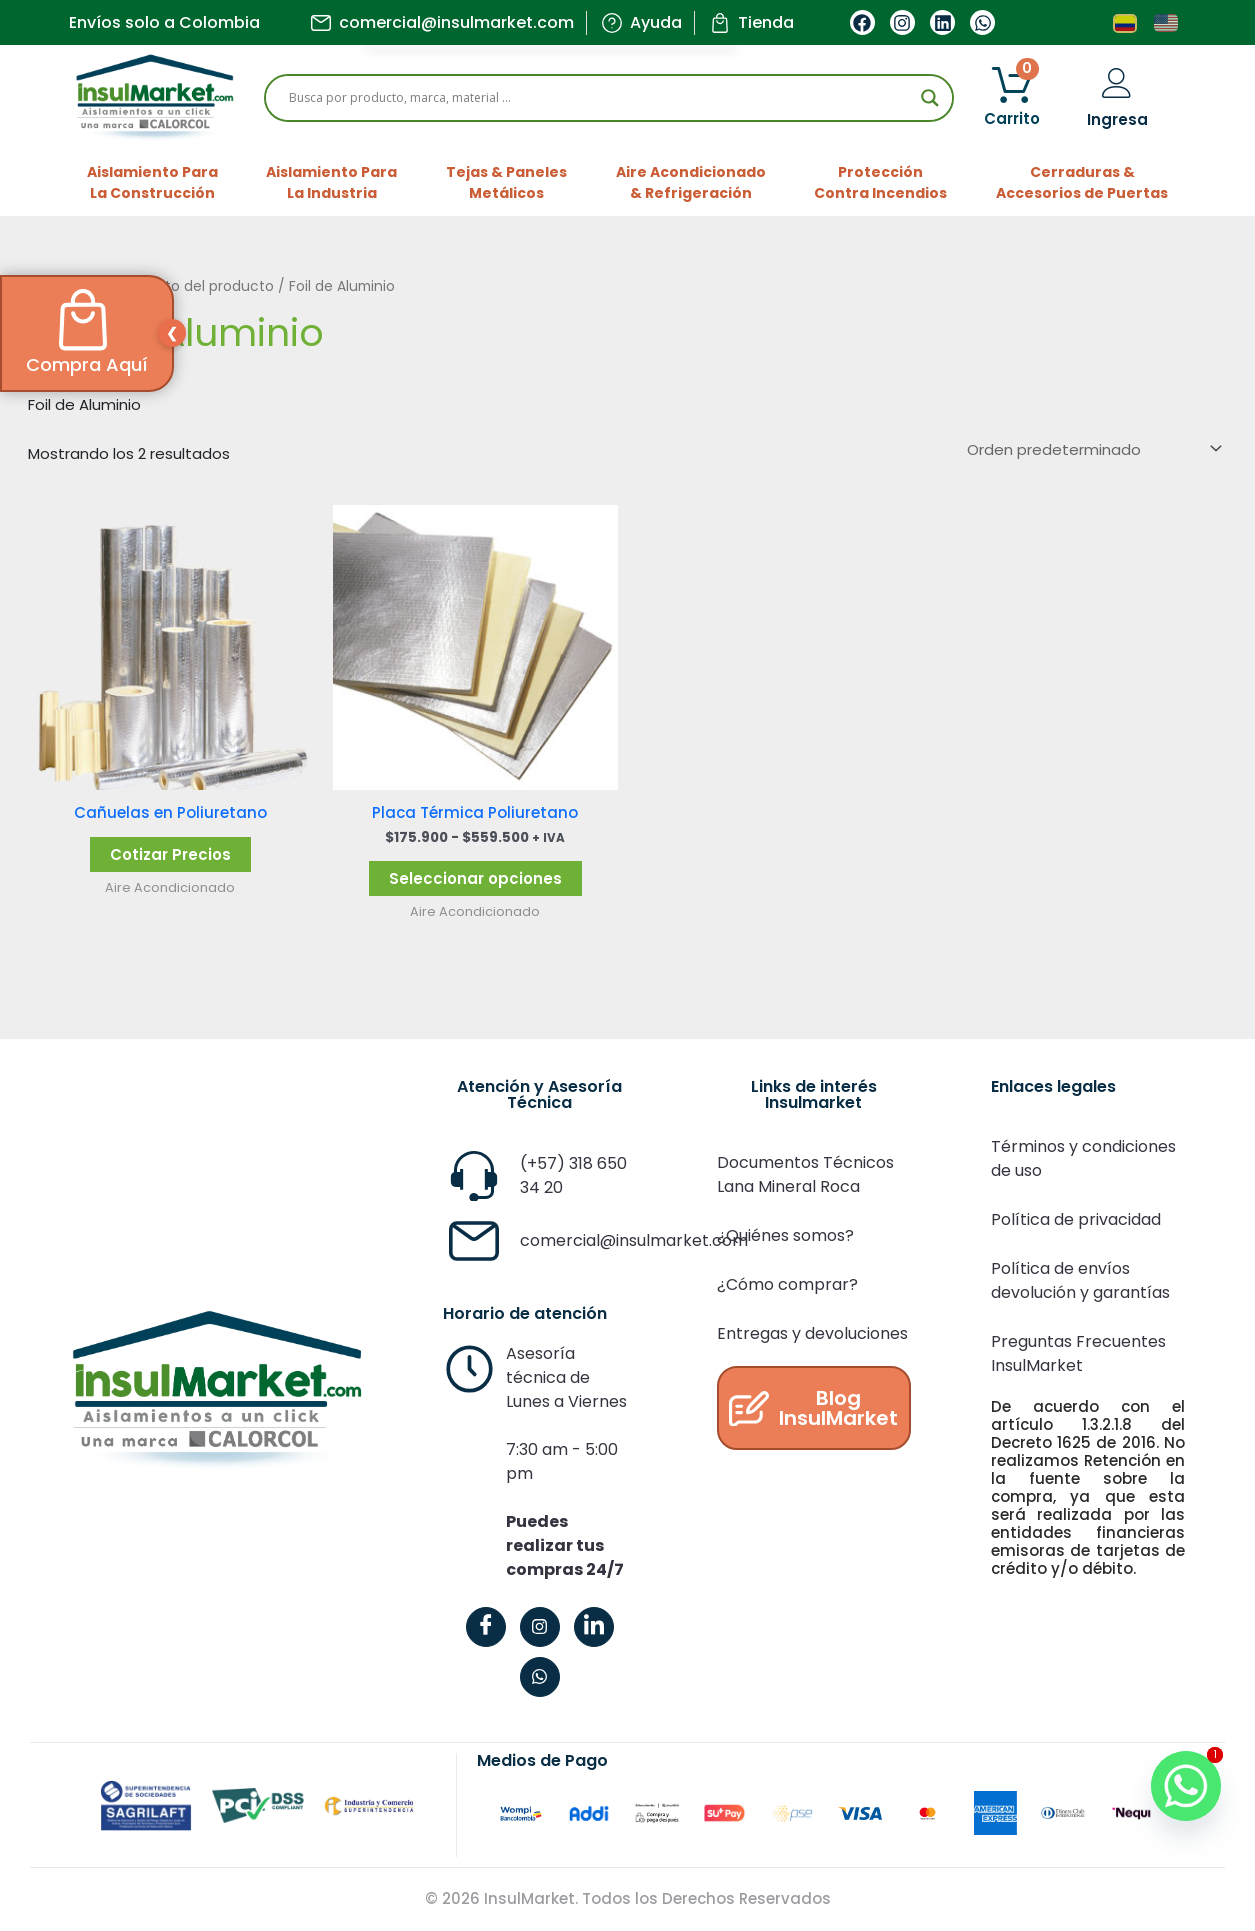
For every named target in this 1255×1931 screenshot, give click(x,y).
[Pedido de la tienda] (1091, 449)
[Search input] (600, 98)
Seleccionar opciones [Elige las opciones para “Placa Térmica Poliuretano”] (475, 878)
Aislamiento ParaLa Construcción (152, 182)
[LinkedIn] (594, 1627)
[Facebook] (486, 1627)
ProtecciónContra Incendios (880, 182)
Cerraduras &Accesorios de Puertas (1082, 182)
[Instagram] (540, 1627)
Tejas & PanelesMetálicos (506, 182)
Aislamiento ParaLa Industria (331, 182)
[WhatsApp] (540, 1677)
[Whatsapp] (1184, 1784)
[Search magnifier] (930, 98)
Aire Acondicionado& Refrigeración (691, 182)
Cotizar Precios (170, 854)
